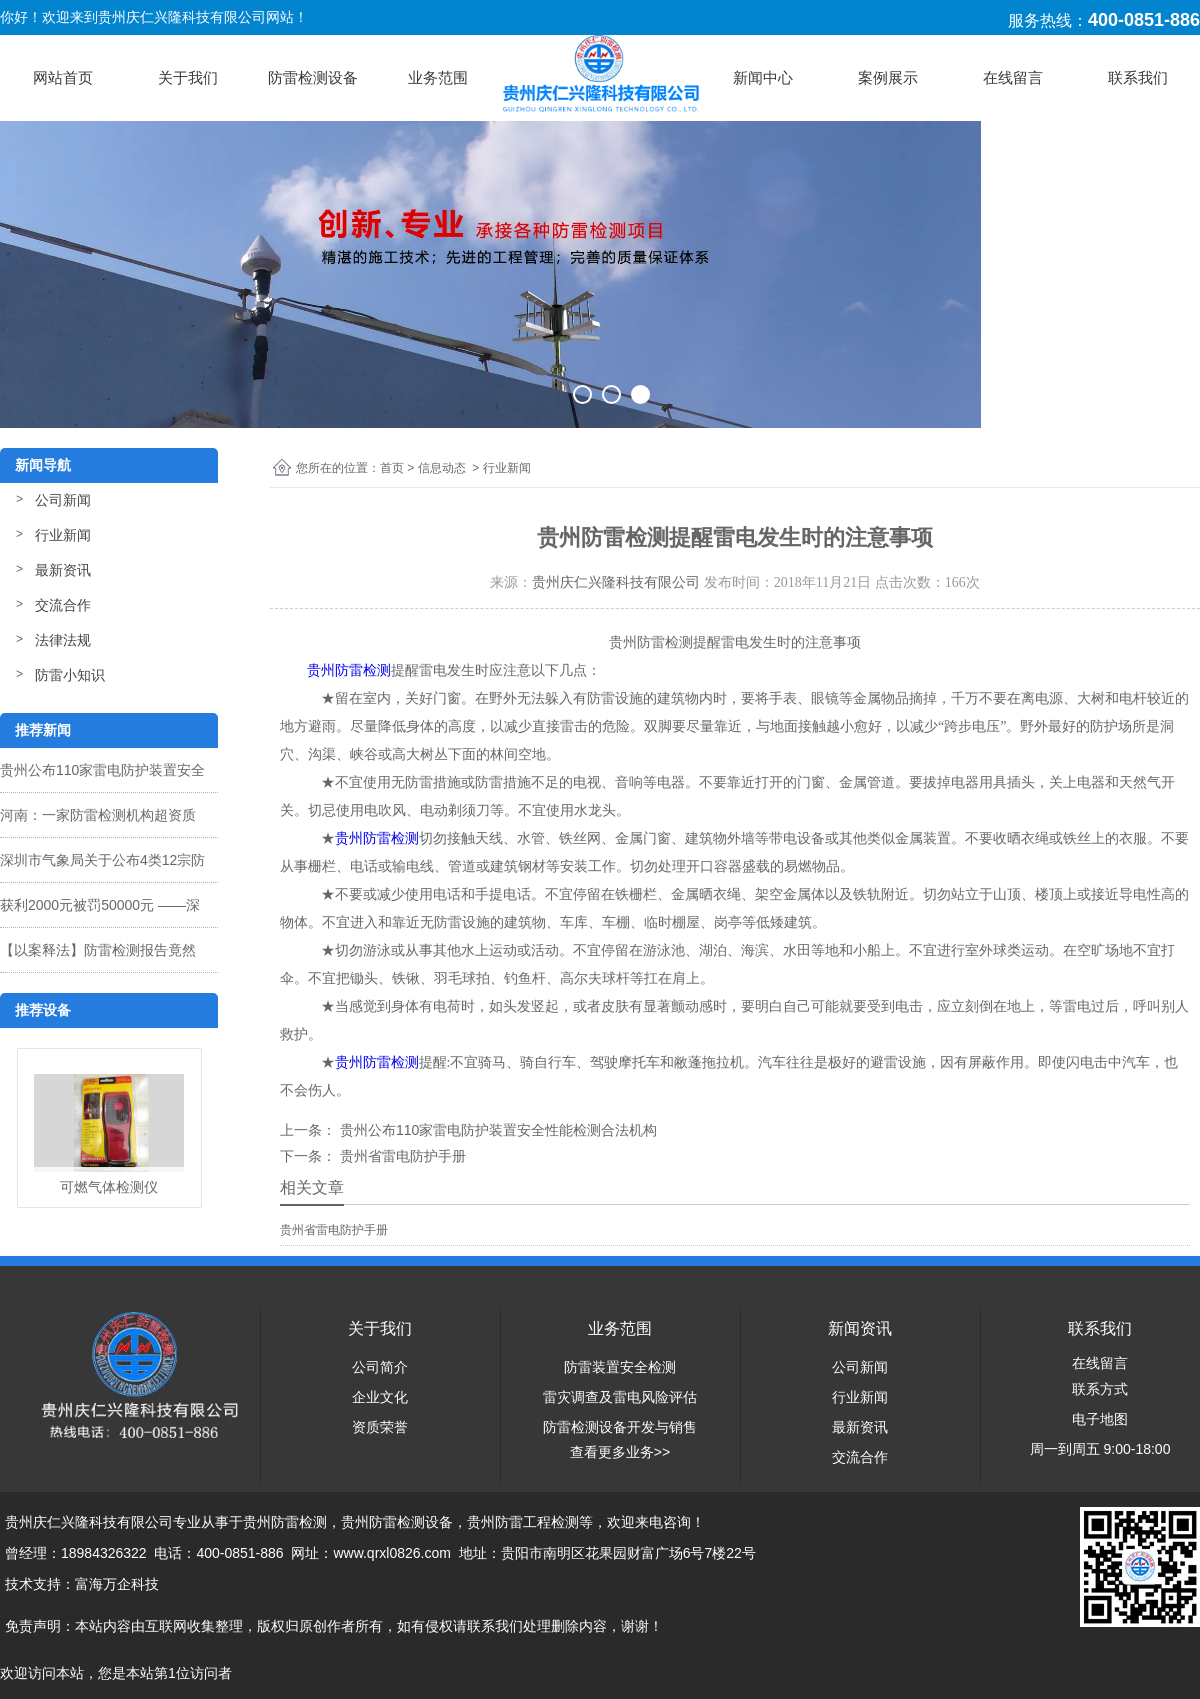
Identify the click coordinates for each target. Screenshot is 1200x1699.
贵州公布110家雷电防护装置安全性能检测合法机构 (496, 1130)
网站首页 (63, 77)
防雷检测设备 (313, 77)
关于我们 (188, 77)
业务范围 (438, 77)
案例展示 (888, 77)
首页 (392, 468)
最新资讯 (63, 570)
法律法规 (63, 640)
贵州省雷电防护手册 (401, 1156)
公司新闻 (63, 500)
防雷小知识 (70, 675)
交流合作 (63, 605)
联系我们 (1138, 77)
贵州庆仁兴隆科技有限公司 (616, 582)
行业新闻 (63, 535)
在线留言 (1013, 77)
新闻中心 (763, 77)
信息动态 (442, 468)
